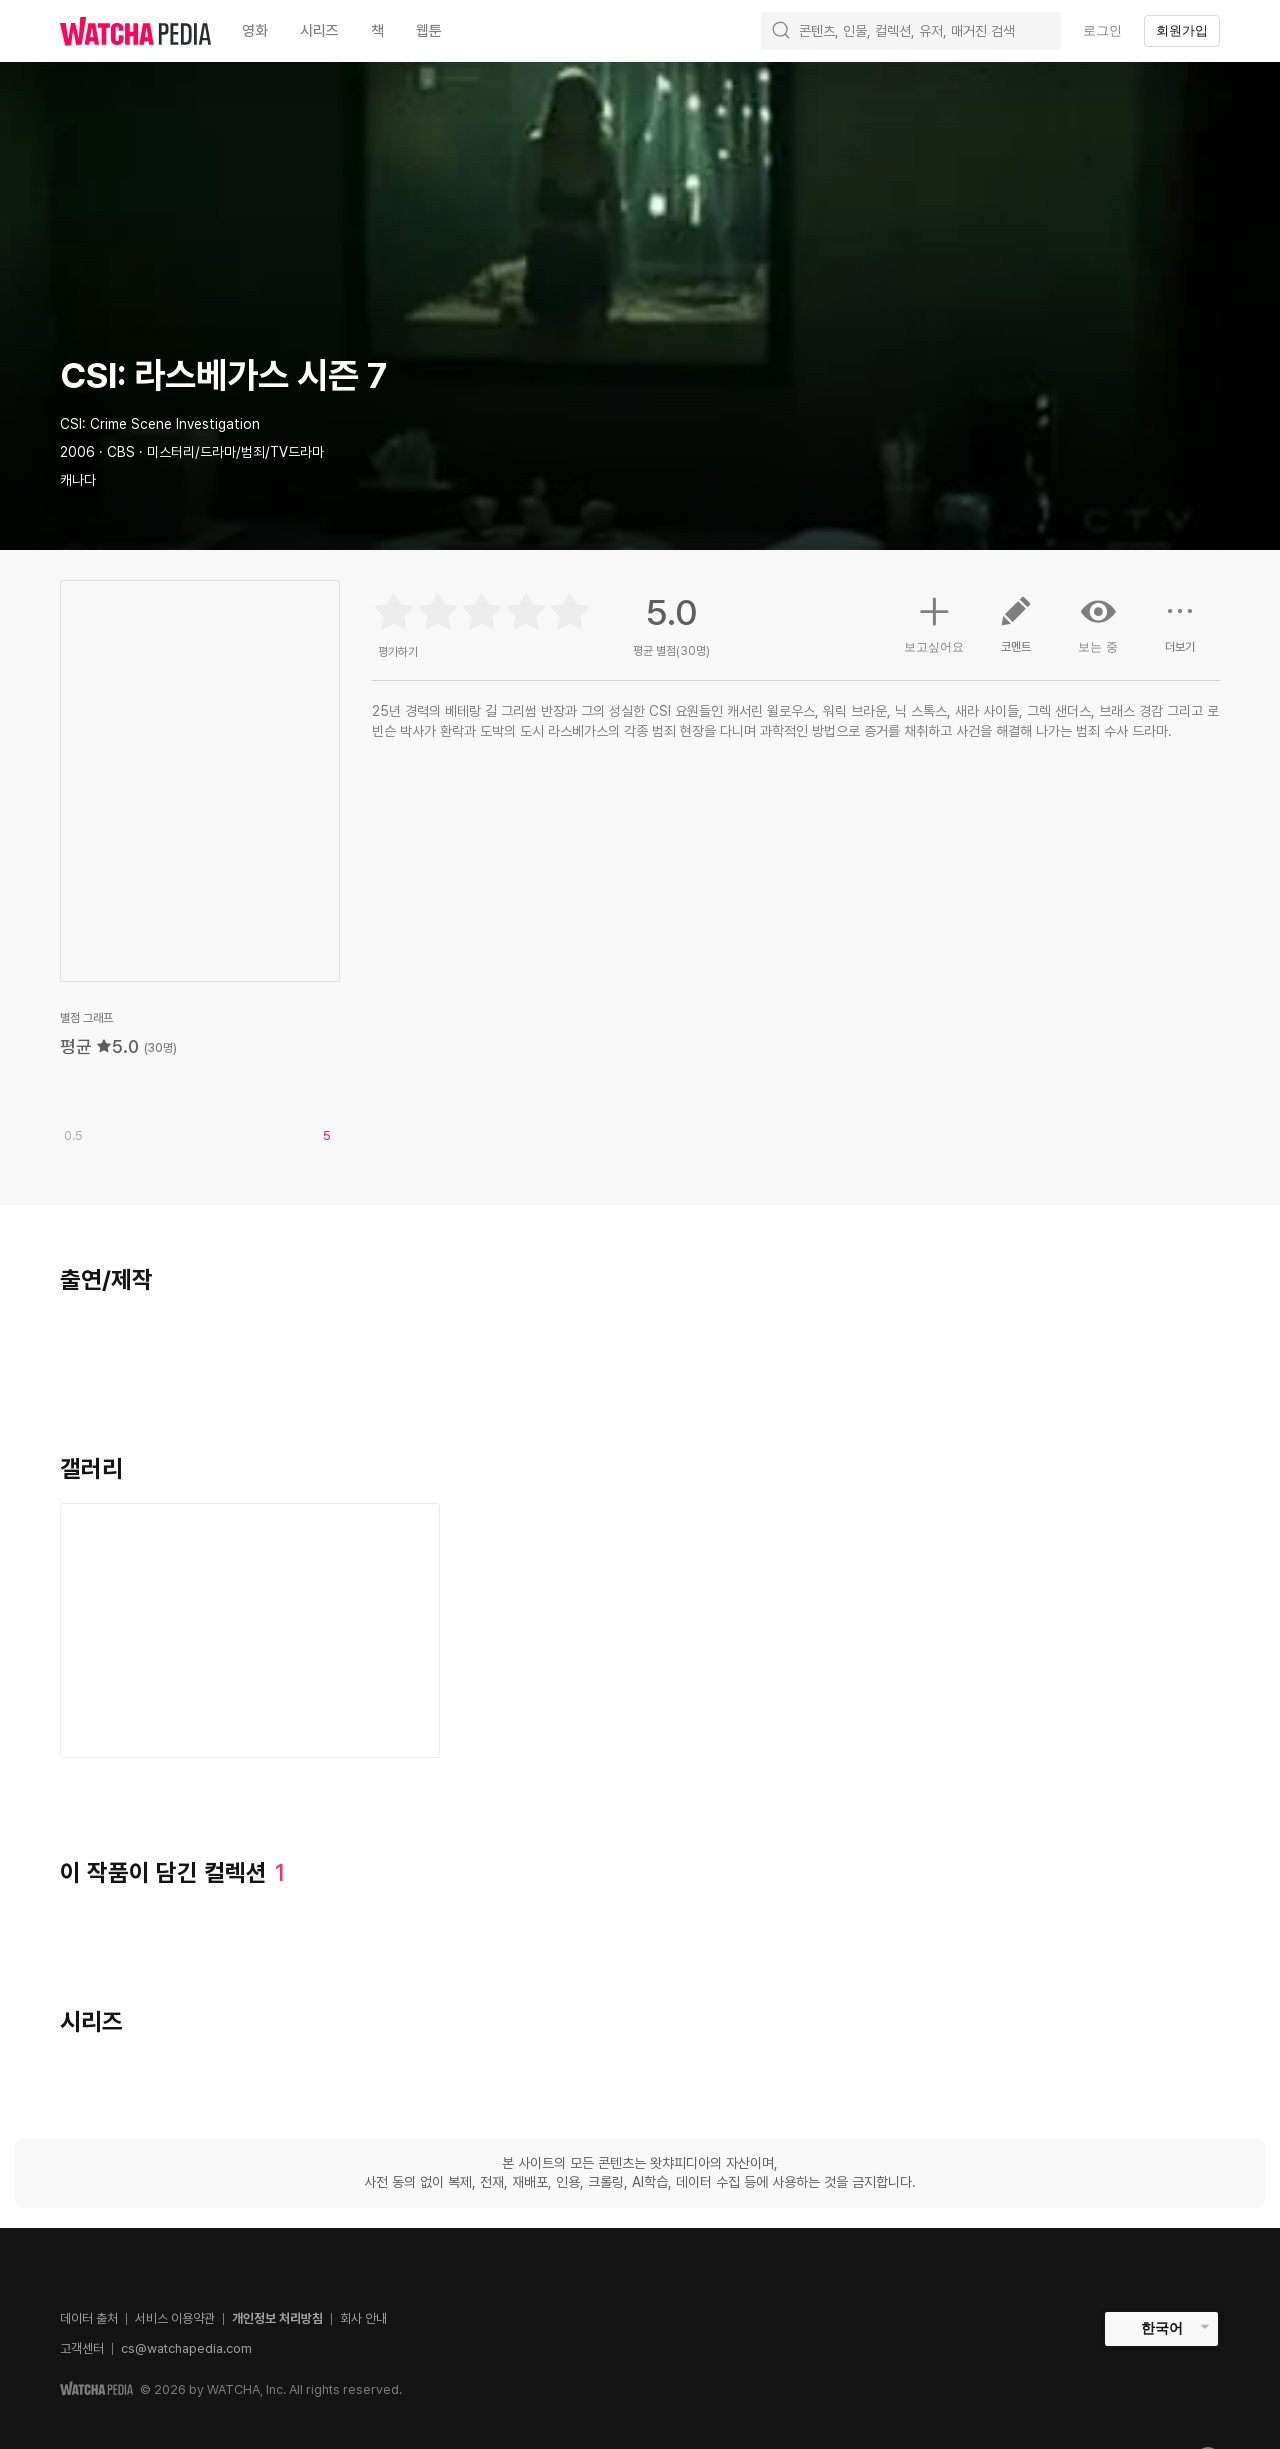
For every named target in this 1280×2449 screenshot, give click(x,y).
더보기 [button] (1180, 632)
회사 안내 (363, 2318)
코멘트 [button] (1016, 632)
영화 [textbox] (255, 31)
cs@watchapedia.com (186, 2348)
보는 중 (1098, 624)
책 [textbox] (377, 31)
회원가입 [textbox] (1182, 30)
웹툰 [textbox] (429, 31)
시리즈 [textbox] (319, 31)
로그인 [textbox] (1102, 30)
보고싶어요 (934, 622)
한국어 (1162, 2328)
